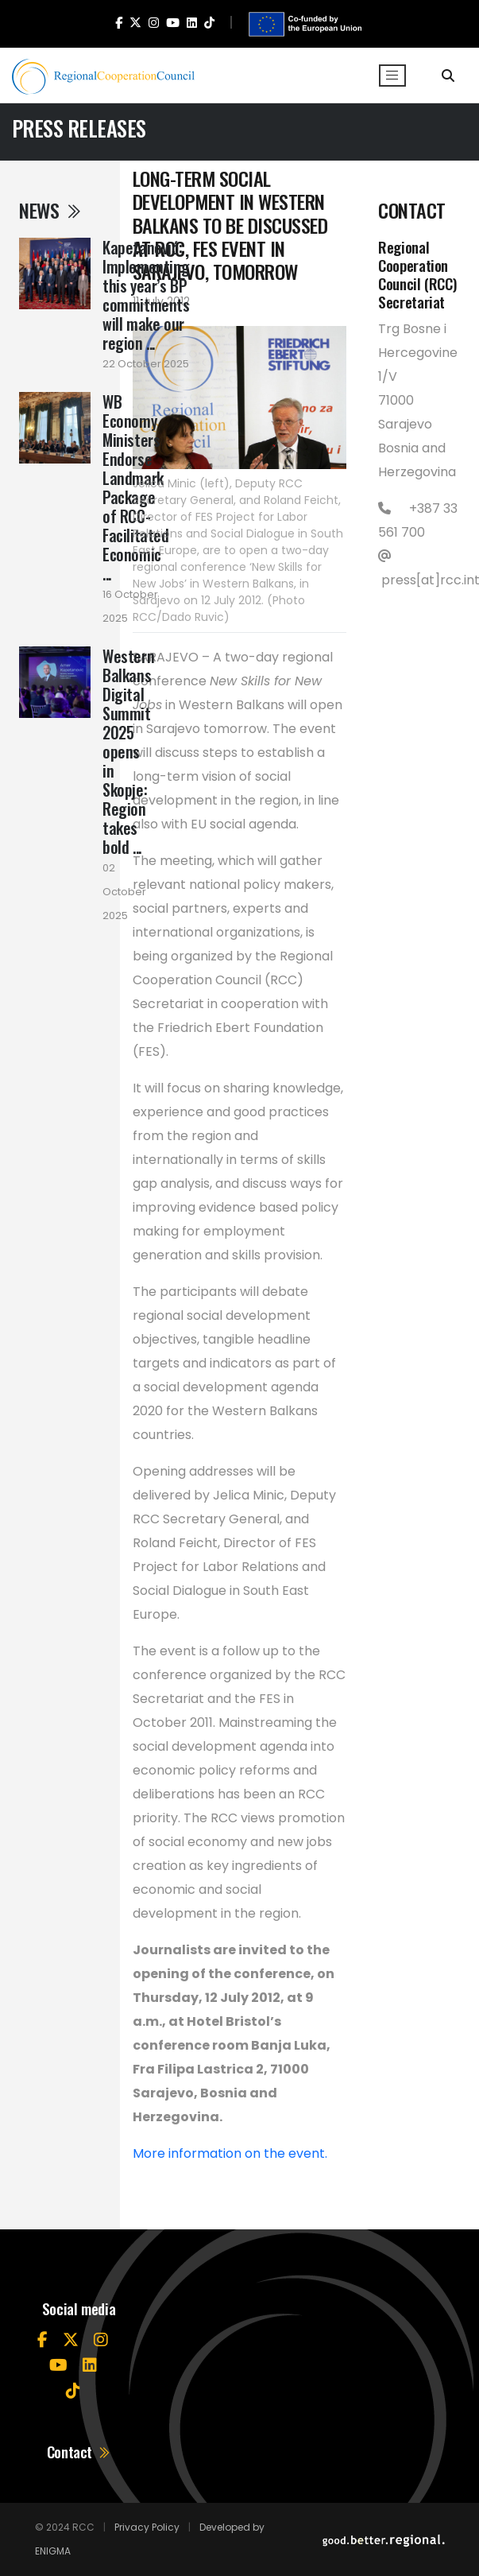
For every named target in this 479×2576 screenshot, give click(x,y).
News (50, 210)
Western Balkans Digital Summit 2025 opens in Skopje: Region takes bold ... (128, 751)
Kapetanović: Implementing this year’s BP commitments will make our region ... (146, 295)
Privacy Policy (147, 2527)
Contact (79, 2451)
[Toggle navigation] (392, 75)
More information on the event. (230, 2153)
